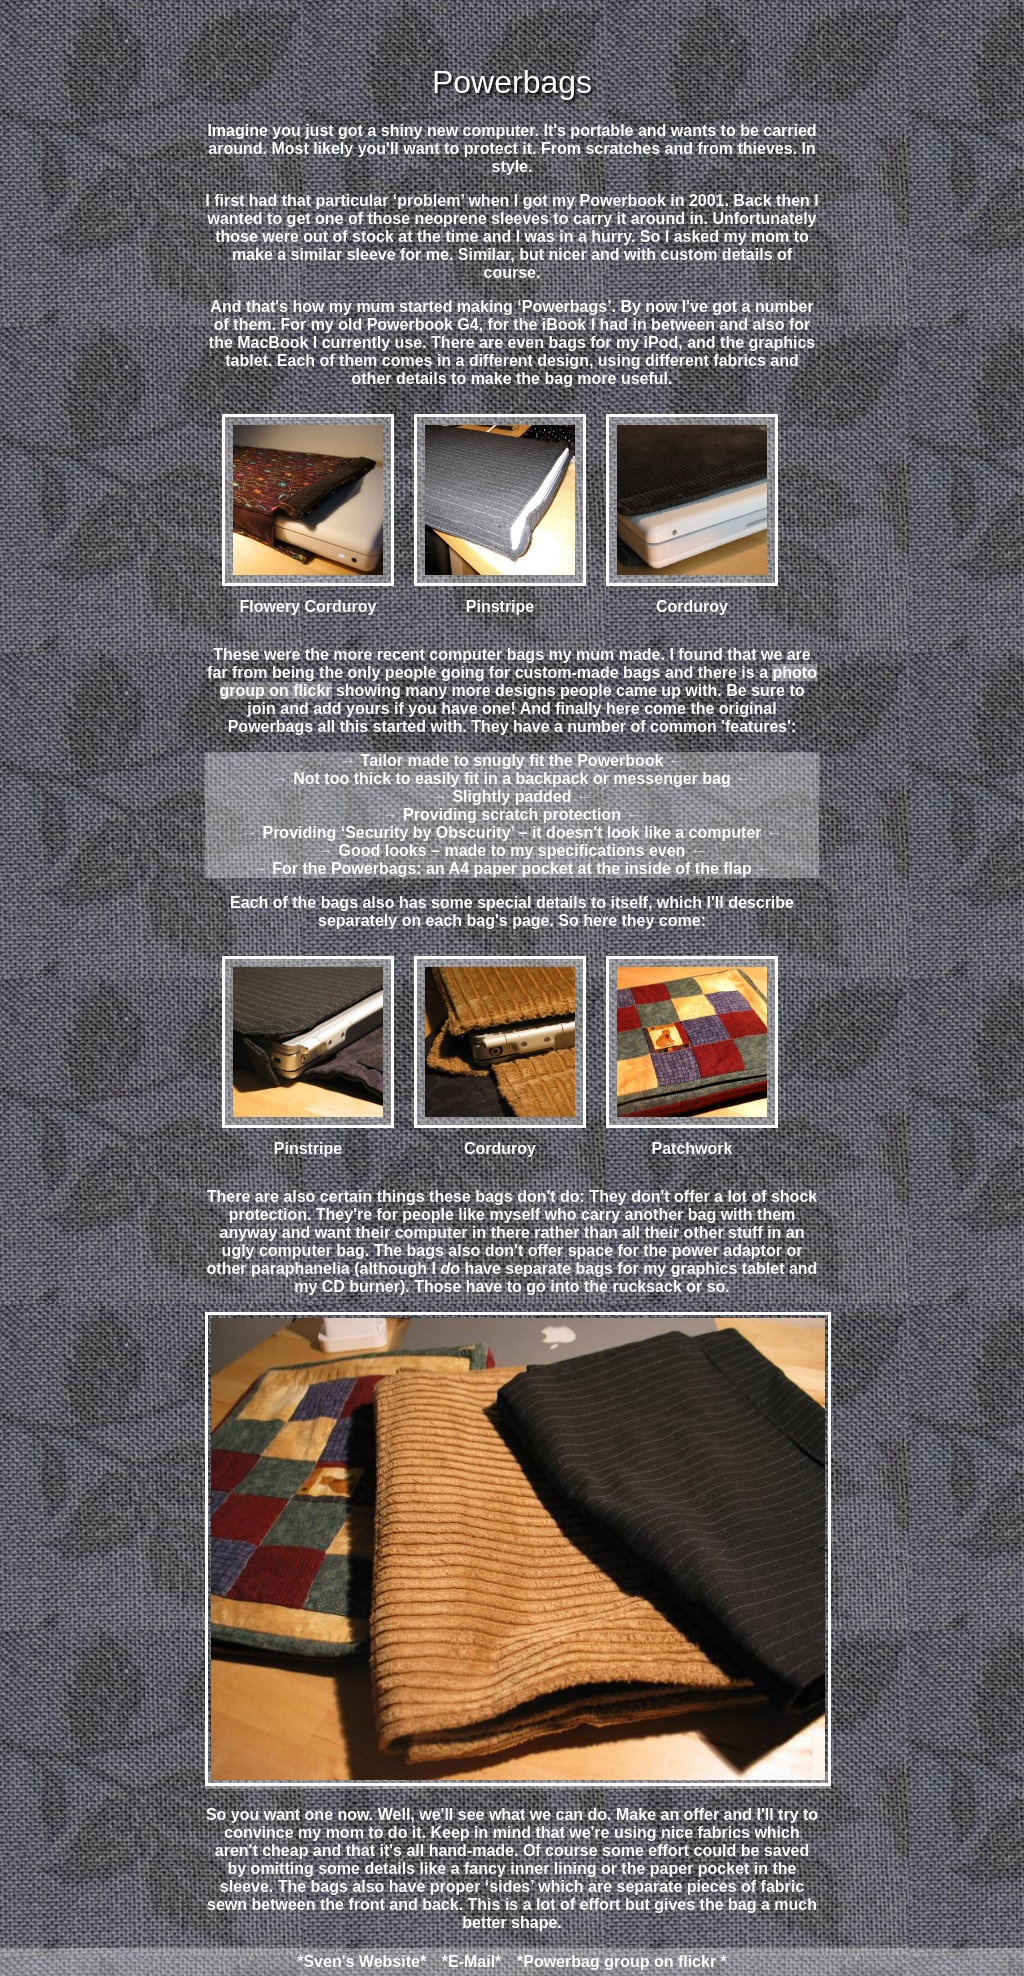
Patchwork (692, 1056)
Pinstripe (500, 514)
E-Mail (471, 1961)
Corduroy (692, 514)
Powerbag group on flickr (619, 1961)
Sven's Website (361, 1961)
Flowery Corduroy (308, 514)
